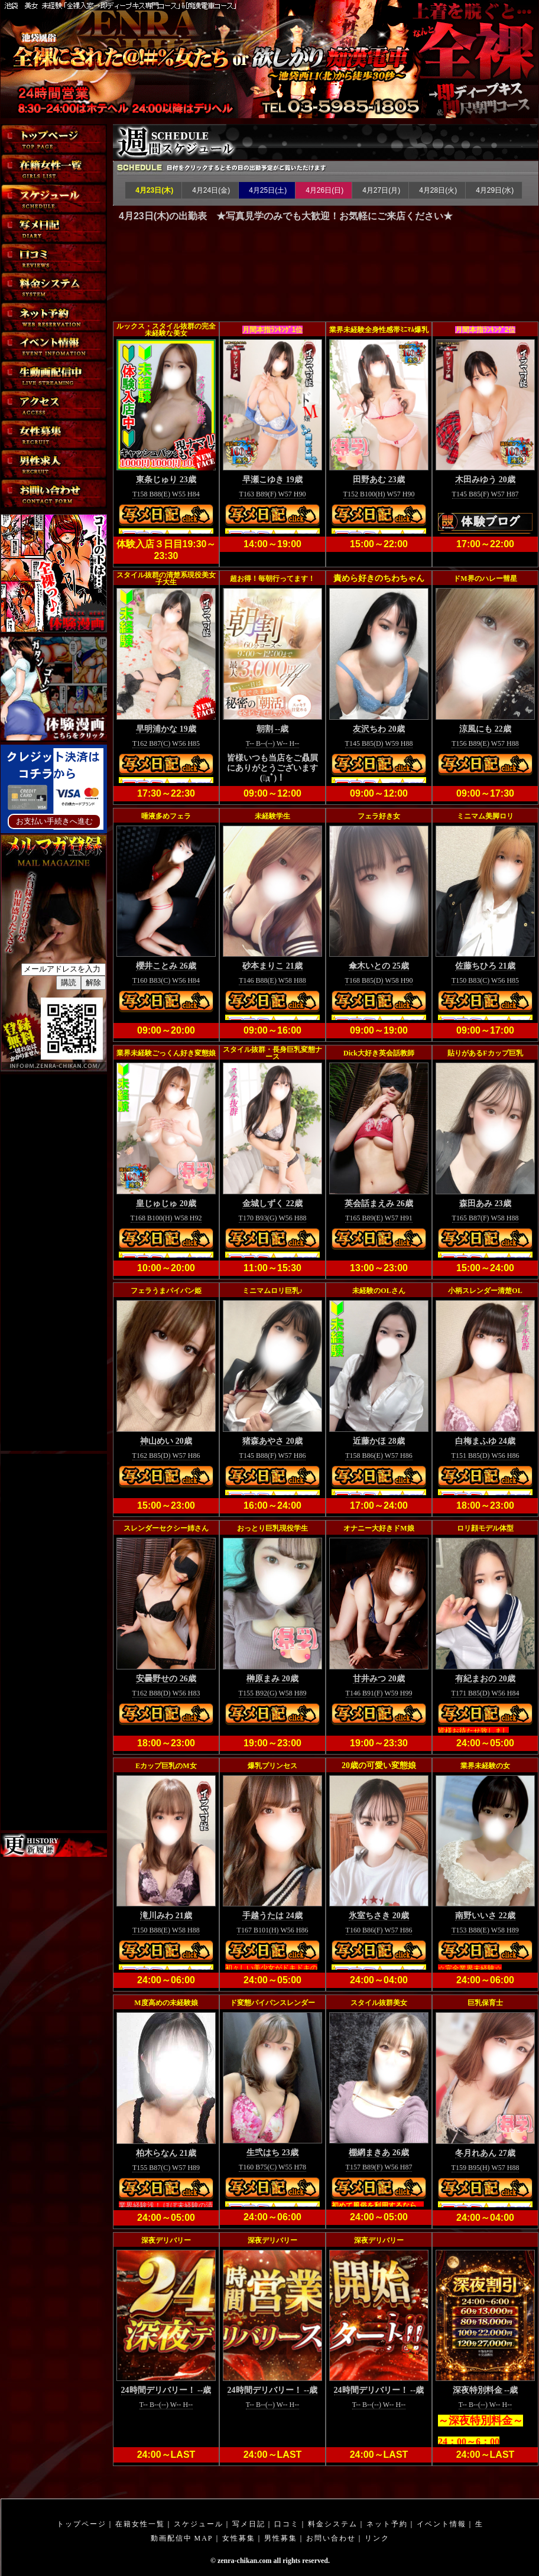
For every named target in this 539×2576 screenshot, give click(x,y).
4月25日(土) (267, 190)
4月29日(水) (494, 190)
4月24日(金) (210, 190)
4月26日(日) (323, 190)
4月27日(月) (380, 190)
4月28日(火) (437, 190)
